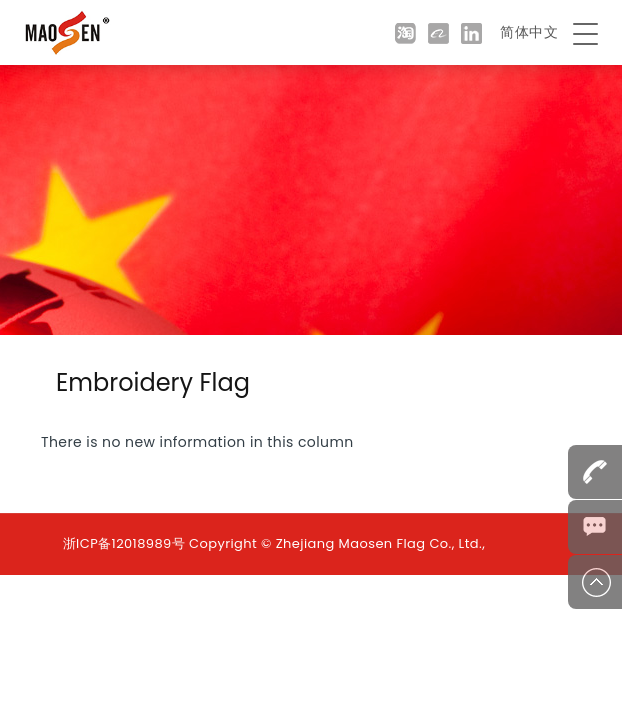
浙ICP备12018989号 (124, 543)
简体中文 (529, 32)
